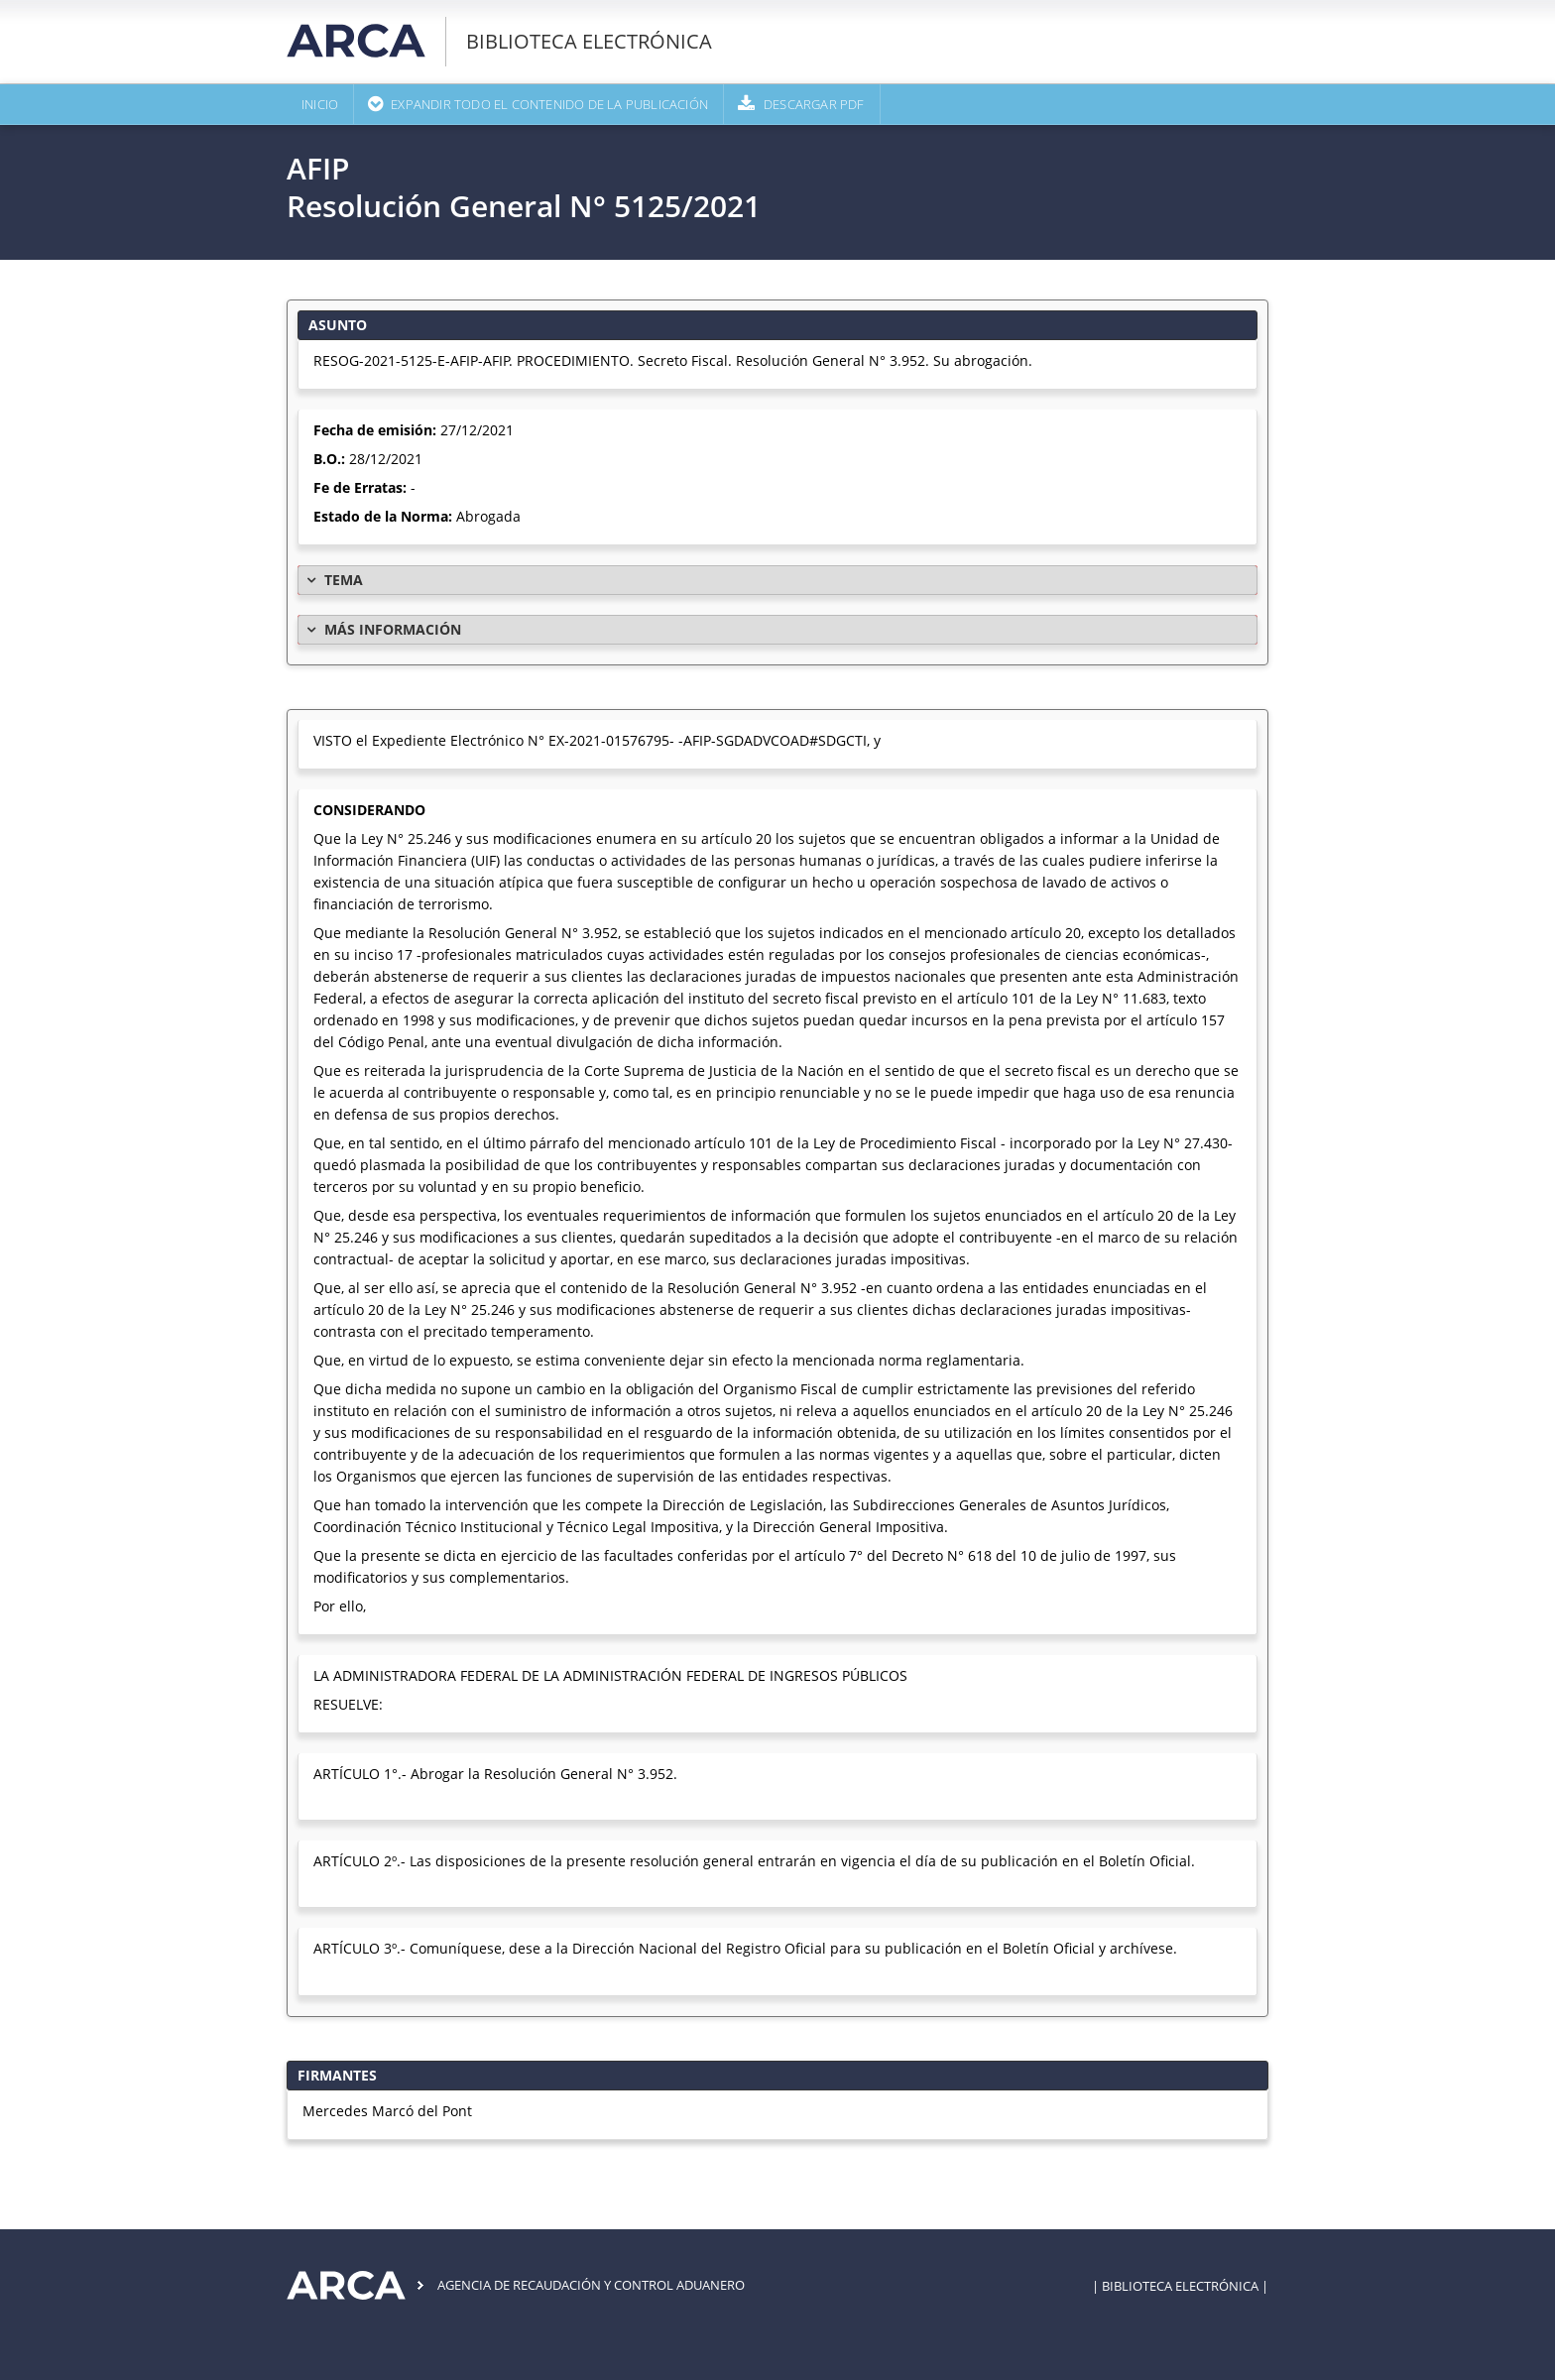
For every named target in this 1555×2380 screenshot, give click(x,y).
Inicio (319, 104)
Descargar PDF (814, 104)
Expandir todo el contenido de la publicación (549, 104)
